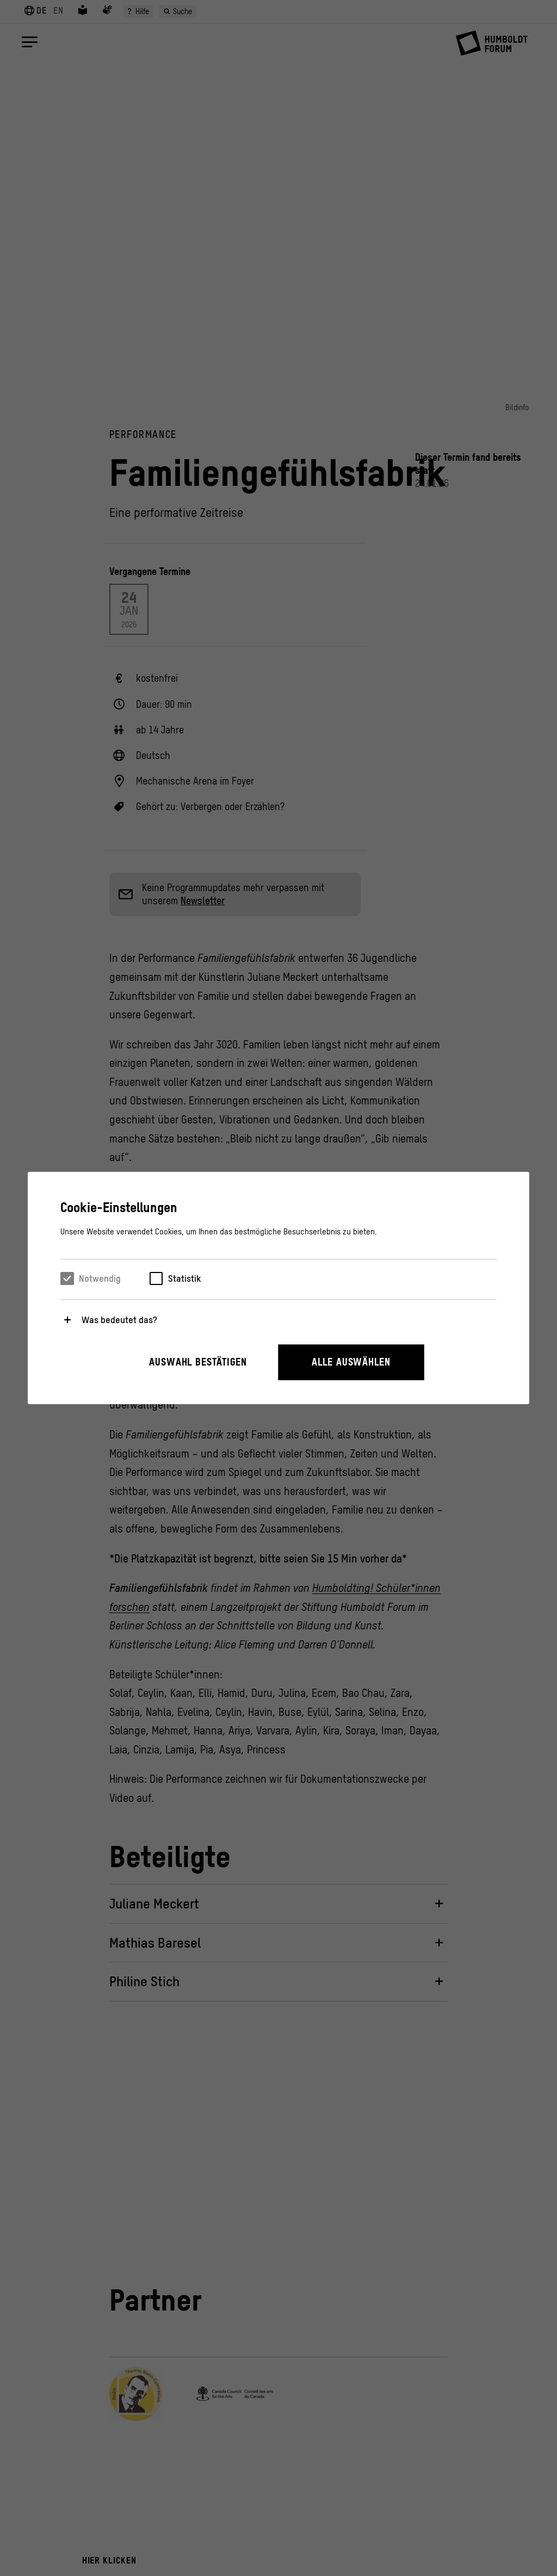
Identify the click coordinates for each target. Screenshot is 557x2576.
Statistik (184, 1278)
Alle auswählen (351, 1362)
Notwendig (100, 1278)
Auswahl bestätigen (198, 1362)
